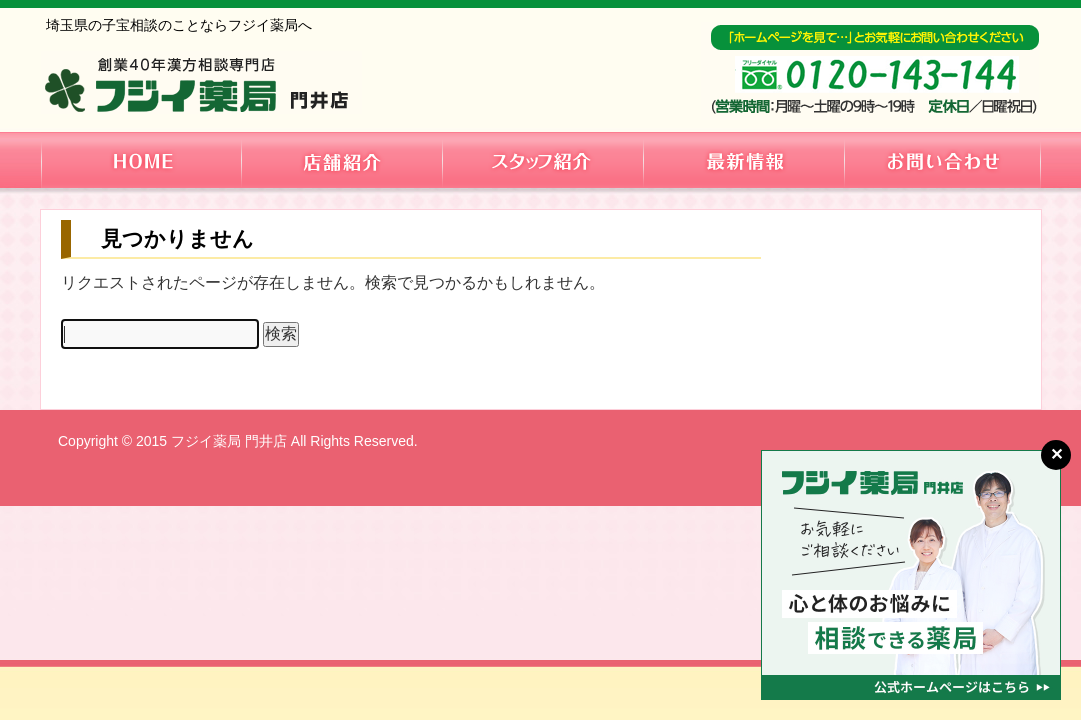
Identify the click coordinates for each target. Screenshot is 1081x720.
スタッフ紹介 (542, 160)
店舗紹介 (341, 160)
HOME (141, 160)
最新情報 (744, 160)
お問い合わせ (943, 160)
